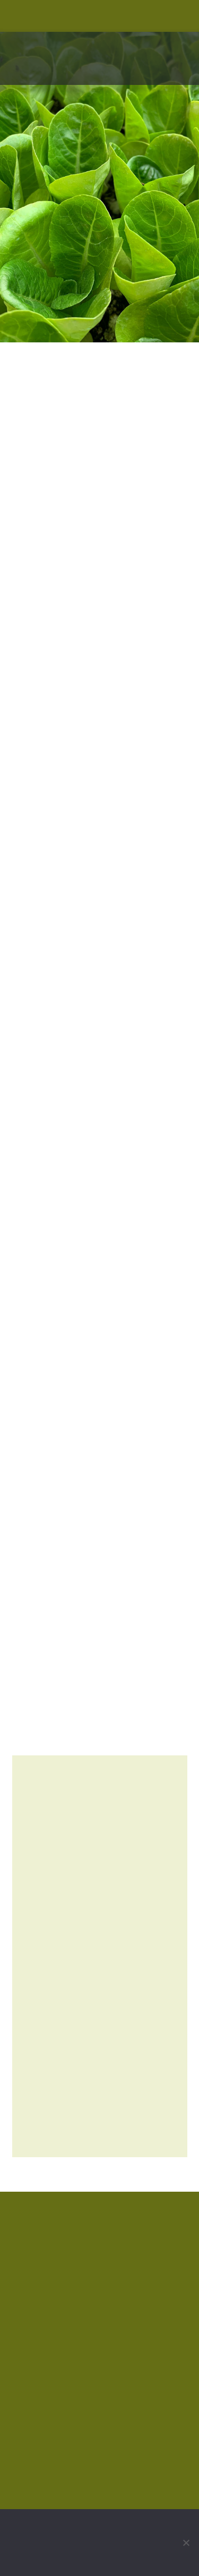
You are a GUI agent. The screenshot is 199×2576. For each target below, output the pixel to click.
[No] (185, 2542)
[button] (182, 73)
